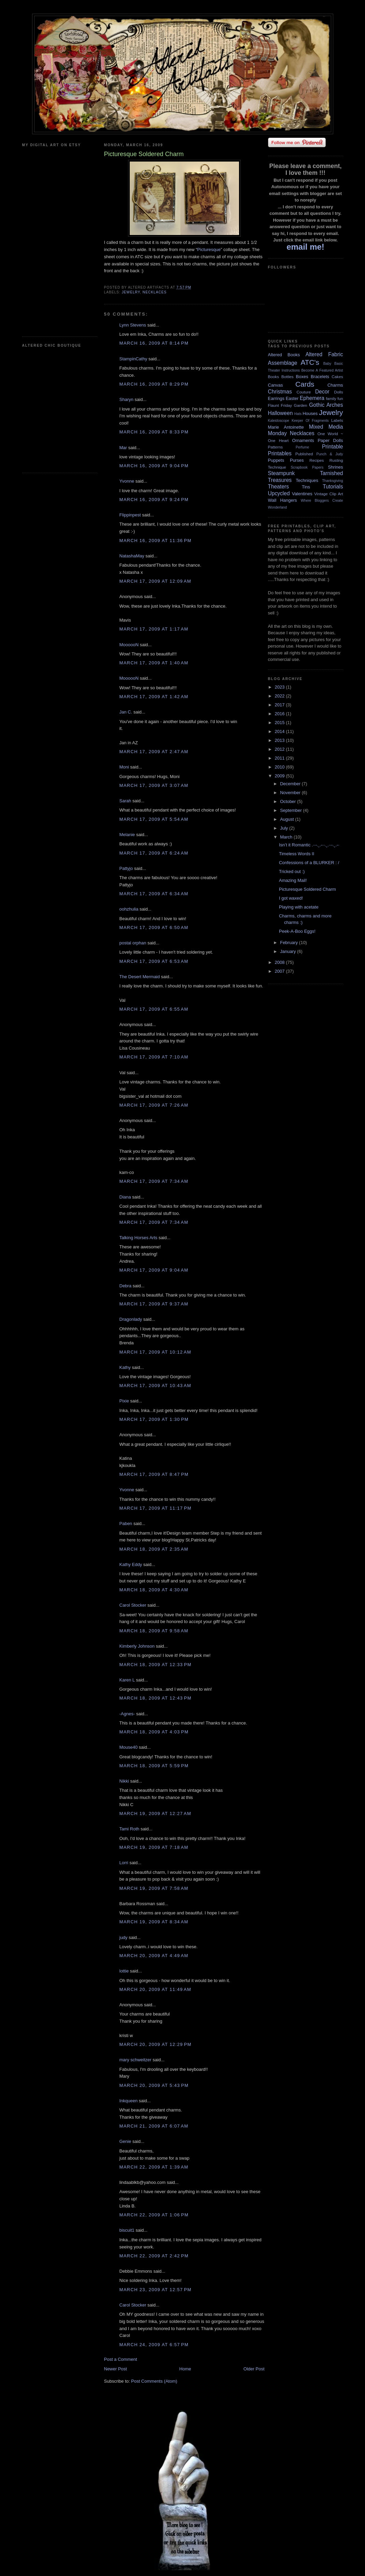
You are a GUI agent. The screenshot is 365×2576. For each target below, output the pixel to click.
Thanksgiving (332, 481)
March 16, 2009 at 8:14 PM (154, 343)
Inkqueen (129, 2100)
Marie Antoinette (286, 427)
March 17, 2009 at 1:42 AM (154, 696)
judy (124, 1937)
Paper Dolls (330, 440)
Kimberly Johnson (137, 1646)
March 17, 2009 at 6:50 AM (154, 927)
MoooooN (129, 644)
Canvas (275, 385)
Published (304, 454)
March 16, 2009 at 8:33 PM (154, 431)
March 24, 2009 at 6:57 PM (154, 2344)
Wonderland (277, 507)
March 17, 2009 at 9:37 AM (154, 1303)
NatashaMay (132, 555)
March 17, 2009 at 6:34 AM (154, 893)
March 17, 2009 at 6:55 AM (154, 1009)
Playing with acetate (299, 907)
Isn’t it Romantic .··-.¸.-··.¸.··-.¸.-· (309, 844)
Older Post (253, 2368)
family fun (334, 398)
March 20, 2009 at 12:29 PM (156, 2044)
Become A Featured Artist (322, 370)
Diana (125, 1197)
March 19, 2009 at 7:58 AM (154, 1888)
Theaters (278, 486)
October (288, 801)
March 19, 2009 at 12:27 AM (156, 1813)
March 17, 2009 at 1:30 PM (154, 1419)
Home (185, 2368)
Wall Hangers (282, 500)
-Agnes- (127, 1713)
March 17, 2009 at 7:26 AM (154, 1105)
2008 (280, 962)
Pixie (124, 1400)
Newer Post (115, 2368)
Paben (126, 1523)
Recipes (316, 460)
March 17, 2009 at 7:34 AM (154, 1181)
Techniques (307, 480)
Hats (297, 414)
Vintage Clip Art (328, 493)
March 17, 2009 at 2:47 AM (154, 751)
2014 (280, 731)
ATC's (310, 362)
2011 (280, 758)
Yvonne (127, 481)
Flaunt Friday (280, 405)
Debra (125, 1285)
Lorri (124, 1862)
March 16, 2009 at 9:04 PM (154, 465)
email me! (305, 246)
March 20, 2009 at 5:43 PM (154, 2085)
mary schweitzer (136, 2059)
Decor (322, 391)
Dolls (338, 392)
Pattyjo (126, 868)
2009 (280, 775)
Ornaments (303, 440)
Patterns (275, 447)
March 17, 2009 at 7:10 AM (154, 1057)
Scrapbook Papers (307, 467)
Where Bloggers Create (322, 500)
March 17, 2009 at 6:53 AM (154, 961)
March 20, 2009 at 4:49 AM (154, 1955)
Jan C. (126, 712)
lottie (124, 1970)
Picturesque (209, 249)
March (287, 837)
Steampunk (281, 473)
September (291, 810)
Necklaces (155, 292)
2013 (280, 740)
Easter (292, 398)
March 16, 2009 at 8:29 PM (154, 384)
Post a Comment (120, 2359)
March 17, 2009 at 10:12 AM (156, 1352)
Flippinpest (130, 514)
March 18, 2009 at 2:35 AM (154, 1549)
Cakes (337, 376)
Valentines (302, 493)
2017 (280, 704)
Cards (304, 384)
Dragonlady (131, 1319)
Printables (280, 453)
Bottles (287, 376)
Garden (300, 405)
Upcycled (279, 493)
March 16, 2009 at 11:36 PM (156, 540)
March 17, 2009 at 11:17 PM (156, 1508)
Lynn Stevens (133, 325)
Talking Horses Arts (138, 1237)
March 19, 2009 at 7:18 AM (154, 1847)
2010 (280, 767)
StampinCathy (134, 358)
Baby (327, 363)
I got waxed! (291, 898)
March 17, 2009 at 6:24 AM (154, 853)
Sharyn (127, 399)
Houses (310, 413)
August (287, 819)
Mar (123, 447)
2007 (280, 971)
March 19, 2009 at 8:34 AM (154, 1921)
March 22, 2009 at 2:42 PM (154, 2255)
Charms (335, 385)
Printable (332, 446)
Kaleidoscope (278, 421)
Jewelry (131, 292)
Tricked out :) (292, 871)
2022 (280, 695)
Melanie (127, 834)
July (284, 828)
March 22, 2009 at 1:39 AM (154, 2167)
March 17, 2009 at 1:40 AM (154, 662)
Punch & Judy (330, 454)
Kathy (125, 1367)
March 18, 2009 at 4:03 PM (154, 1731)
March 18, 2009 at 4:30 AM (154, 1589)
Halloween (280, 413)
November (291, 792)
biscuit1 (127, 2230)
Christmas (280, 391)
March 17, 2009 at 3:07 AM (154, 785)
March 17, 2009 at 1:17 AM (154, 629)
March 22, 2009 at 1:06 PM (154, 2214)
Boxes (302, 376)
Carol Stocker (133, 1605)
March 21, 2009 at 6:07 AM (154, 2126)
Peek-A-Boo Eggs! (297, 931)
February (289, 942)
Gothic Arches (326, 405)
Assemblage (282, 363)
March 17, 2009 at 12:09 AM (156, 581)
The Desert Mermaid (140, 976)
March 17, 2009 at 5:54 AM (154, 819)
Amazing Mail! (293, 880)
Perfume (302, 447)
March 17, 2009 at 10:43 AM (156, 1385)
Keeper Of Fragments (310, 421)
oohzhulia (129, 909)
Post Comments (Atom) (154, 2381)
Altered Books (284, 354)
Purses (297, 460)
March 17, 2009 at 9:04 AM (154, 1270)
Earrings (276, 398)
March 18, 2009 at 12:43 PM (156, 1698)
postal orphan (133, 942)
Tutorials (333, 486)
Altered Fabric (324, 354)
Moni (124, 767)
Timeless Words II (296, 853)
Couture (304, 392)
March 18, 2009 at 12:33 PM (156, 1664)
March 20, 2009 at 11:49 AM (156, 1989)
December (291, 783)
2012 (280, 749)
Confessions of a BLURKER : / (309, 862)
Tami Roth (130, 1828)
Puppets (276, 460)
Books (273, 376)
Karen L (127, 1679)
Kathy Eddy (131, 1564)
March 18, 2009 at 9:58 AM (154, 1630)
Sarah (125, 800)
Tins (306, 486)
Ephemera (312, 398)
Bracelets (320, 376)
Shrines (335, 467)
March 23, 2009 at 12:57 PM (156, 2289)
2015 (280, 722)
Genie (125, 2141)
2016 (280, 713)
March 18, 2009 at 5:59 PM (154, 1765)
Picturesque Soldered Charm (307, 889)
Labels (337, 420)
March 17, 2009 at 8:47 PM (154, 1474)
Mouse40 (129, 1747)
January (288, 951)
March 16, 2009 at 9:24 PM (154, 499)
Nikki (124, 1781)
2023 (280, 687)
